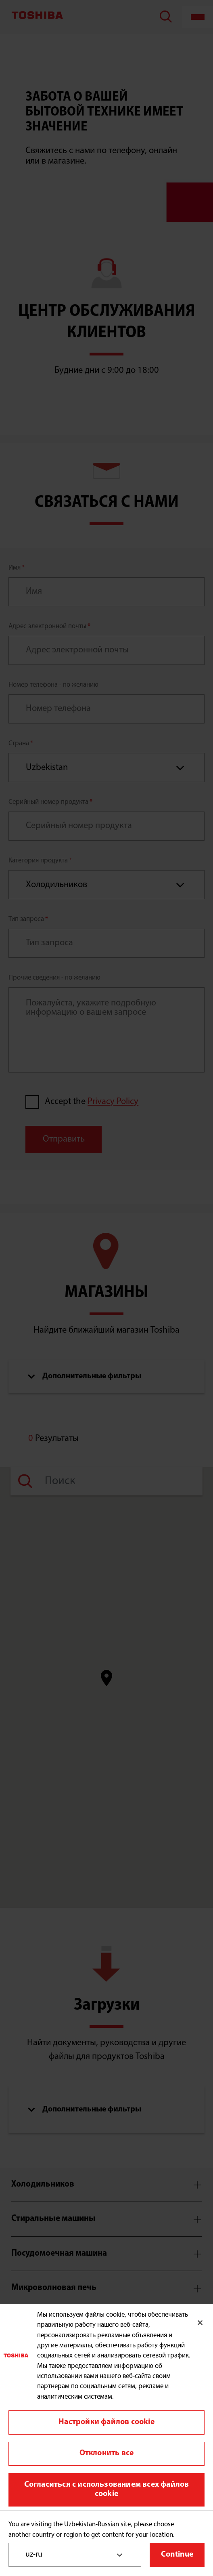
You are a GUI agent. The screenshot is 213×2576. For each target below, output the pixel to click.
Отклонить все (106, 2453)
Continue (177, 2555)
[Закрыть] (200, 2323)
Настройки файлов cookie (106, 2422)
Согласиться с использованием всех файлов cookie (106, 2489)
